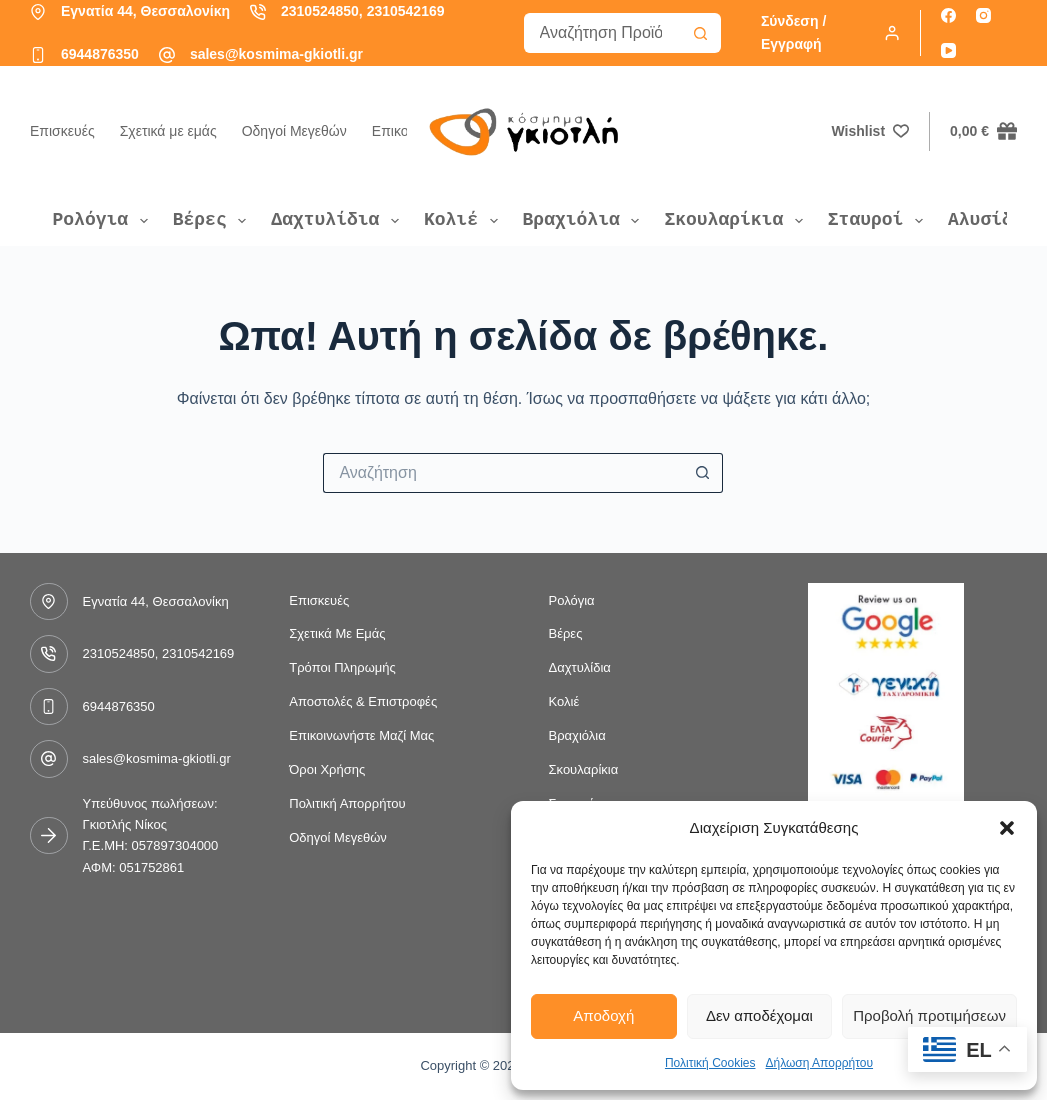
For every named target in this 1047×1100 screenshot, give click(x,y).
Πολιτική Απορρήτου (347, 803)
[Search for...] (602, 33)
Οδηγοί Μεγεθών (294, 131)
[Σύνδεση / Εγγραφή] (830, 33)
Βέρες (214, 220)
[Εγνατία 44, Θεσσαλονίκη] (38, 12)
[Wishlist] (871, 131)
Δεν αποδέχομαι (759, 1015)
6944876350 (100, 54)
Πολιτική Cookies (710, 1063)
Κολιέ (465, 220)
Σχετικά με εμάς (168, 131)
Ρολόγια (104, 220)
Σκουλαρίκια (737, 220)
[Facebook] (948, 15)
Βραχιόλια (584, 220)
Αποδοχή (603, 1015)
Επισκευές (62, 131)
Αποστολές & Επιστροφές (363, 701)
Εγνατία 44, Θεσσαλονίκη (145, 11)
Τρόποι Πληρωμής (342, 667)
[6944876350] (38, 55)
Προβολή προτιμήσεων (929, 1015)
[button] (1007, 828)
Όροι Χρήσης (327, 769)
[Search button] (701, 33)
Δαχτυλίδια (339, 220)
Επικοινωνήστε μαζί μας (361, 735)
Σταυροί (879, 220)
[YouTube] (948, 50)
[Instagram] (983, 15)
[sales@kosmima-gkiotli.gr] (167, 55)
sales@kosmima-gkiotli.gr (276, 54)
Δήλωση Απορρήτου (819, 1063)
